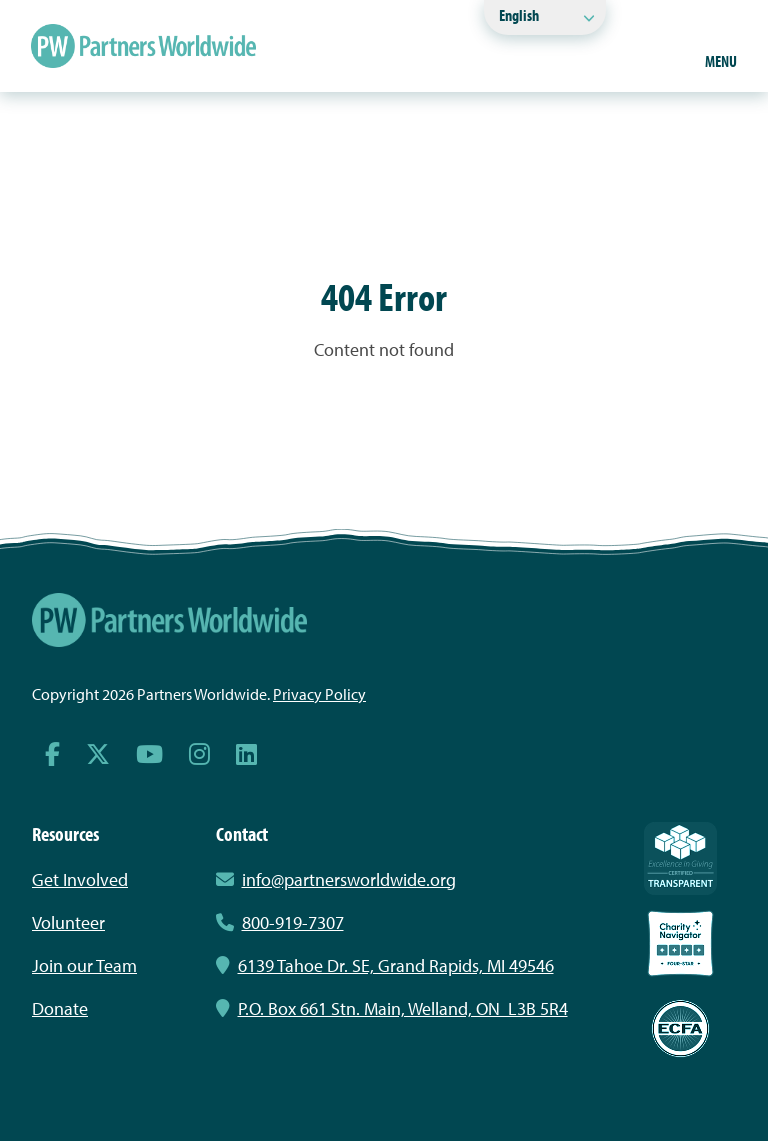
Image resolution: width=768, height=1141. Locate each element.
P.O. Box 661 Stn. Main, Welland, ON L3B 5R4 (392, 1008)
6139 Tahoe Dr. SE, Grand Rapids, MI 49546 (385, 965)
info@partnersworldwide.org (349, 879)
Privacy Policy (319, 694)
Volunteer (68, 922)
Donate (60, 1008)
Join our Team (84, 965)
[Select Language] (545, 17)
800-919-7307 (280, 922)
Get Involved (80, 879)
